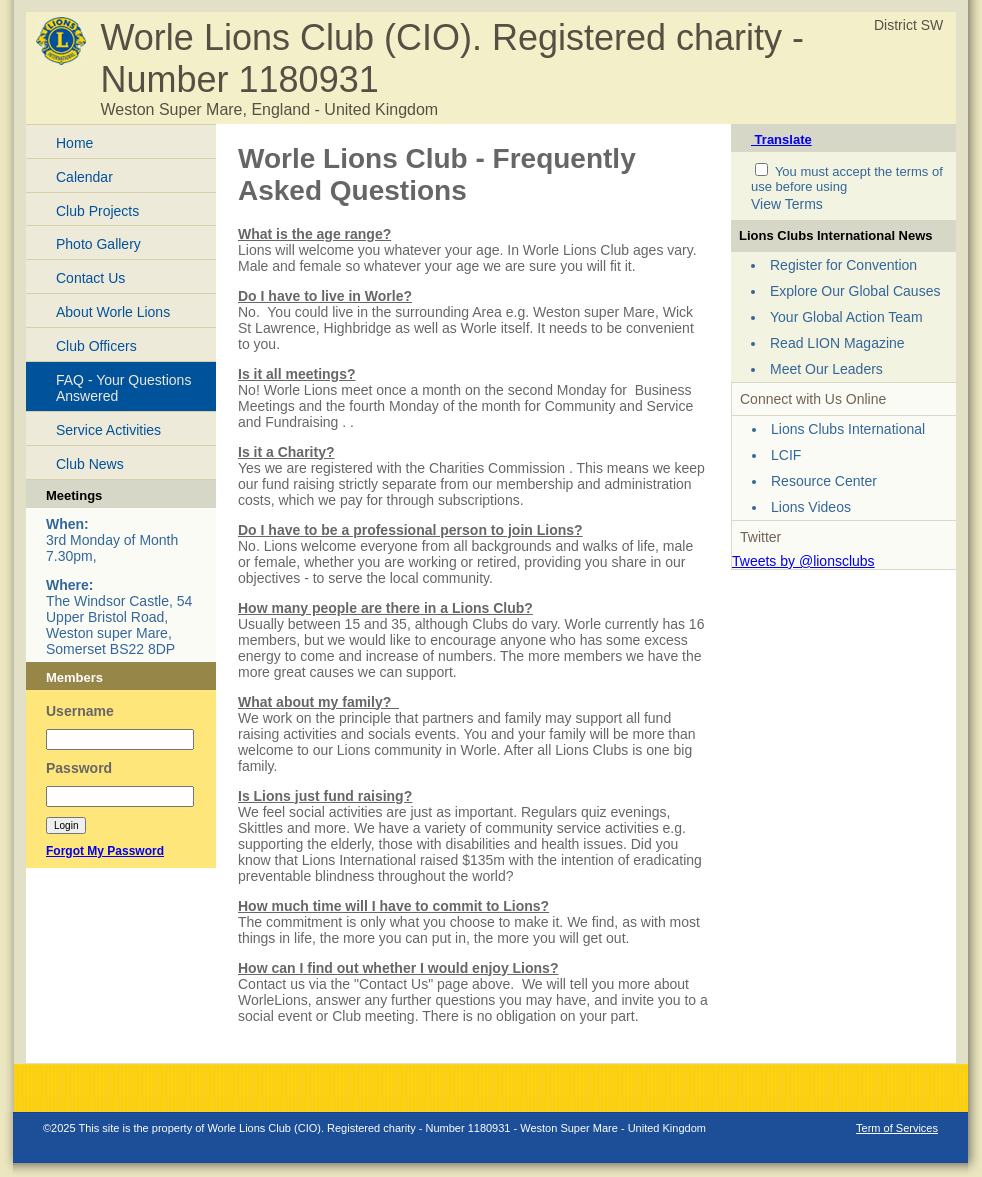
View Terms (787, 204)
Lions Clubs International (848, 429)
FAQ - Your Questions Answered (123, 388)
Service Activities (108, 430)
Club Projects (97, 211)
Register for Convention (843, 265)
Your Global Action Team (846, 317)
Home (74, 143)
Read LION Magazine (837, 343)
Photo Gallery (98, 244)
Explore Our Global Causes (855, 291)
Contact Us (90, 278)
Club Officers (96, 346)
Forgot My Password (105, 851)
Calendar (84, 177)
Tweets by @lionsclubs (803, 561)
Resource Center (824, 481)
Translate (781, 139)
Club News (90, 464)
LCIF (786, 455)
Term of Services (897, 1128)
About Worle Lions (113, 312)
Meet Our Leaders (826, 369)
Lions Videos (811, 507)
